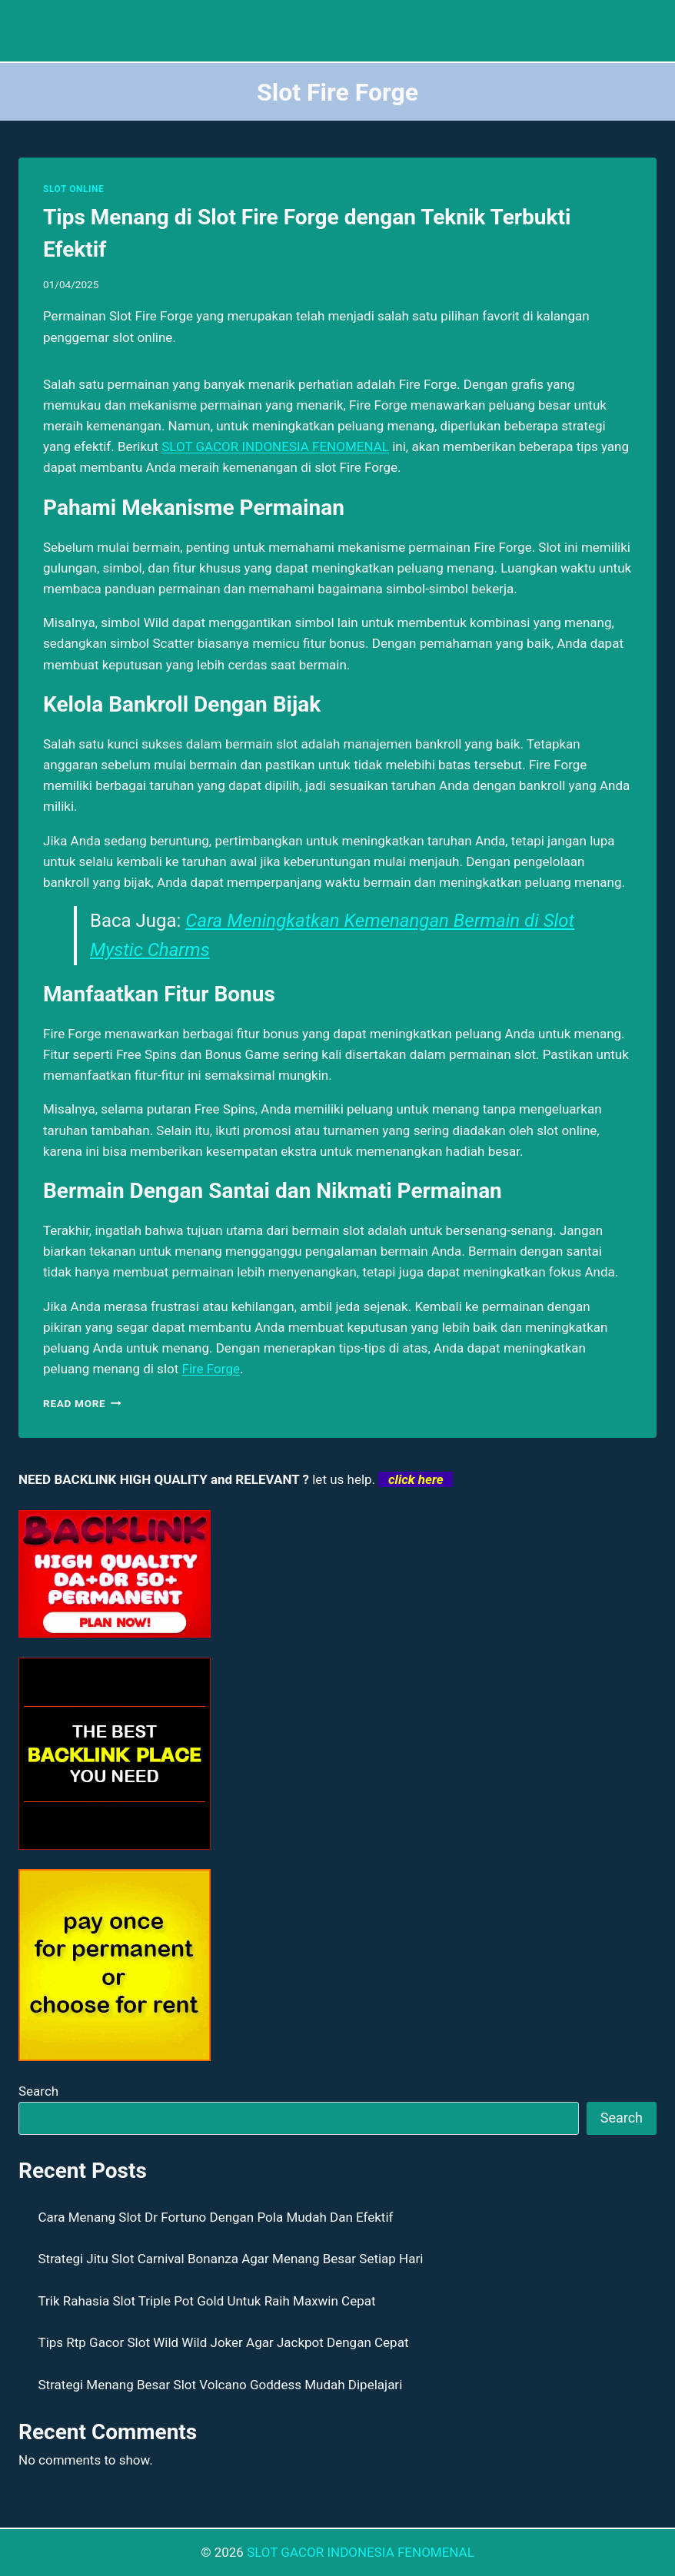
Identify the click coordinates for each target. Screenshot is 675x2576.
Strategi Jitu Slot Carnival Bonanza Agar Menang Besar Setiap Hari (231, 2258)
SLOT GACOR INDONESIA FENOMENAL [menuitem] (275, 446)
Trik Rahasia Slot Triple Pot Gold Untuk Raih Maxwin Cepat (207, 2301)
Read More (82, 1403)
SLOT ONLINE (73, 189)
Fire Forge (211, 1368)
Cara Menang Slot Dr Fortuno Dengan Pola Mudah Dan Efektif (216, 2217)
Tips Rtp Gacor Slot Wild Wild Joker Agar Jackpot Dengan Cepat (223, 2342)
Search (38, 2091)
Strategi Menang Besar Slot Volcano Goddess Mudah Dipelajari (220, 2384)
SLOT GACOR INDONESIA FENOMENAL (360, 2552)
